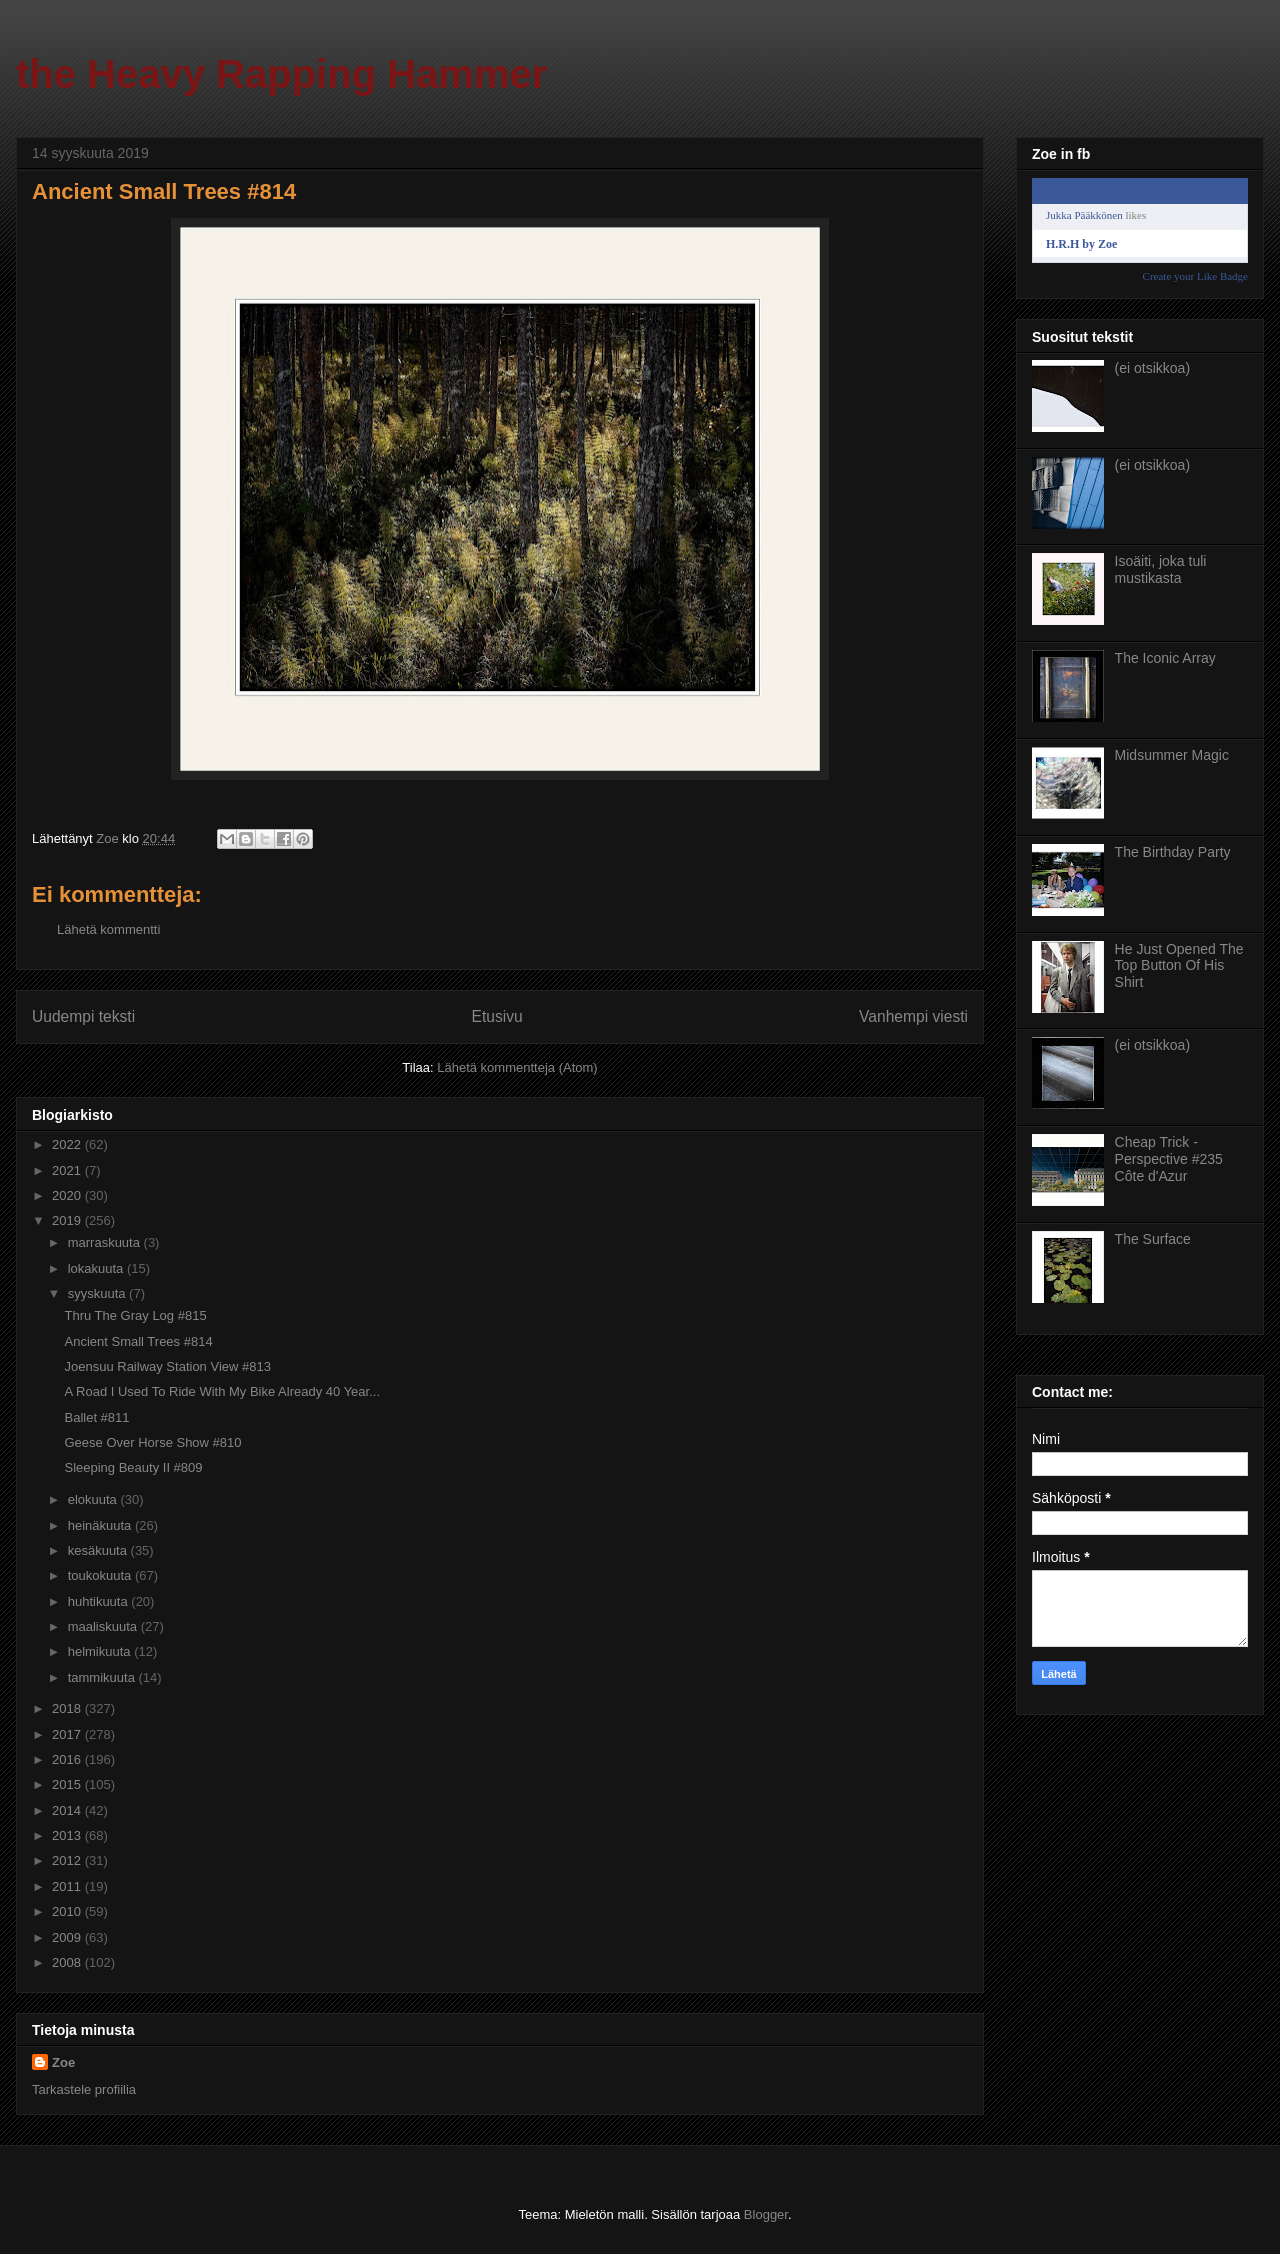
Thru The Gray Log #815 (135, 1315)
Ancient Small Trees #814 (138, 1341)
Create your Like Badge (1195, 276)
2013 (68, 1835)
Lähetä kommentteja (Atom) (517, 1067)
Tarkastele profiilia (84, 2089)
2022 (68, 1144)
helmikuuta (101, 1651)
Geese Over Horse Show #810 (152, 1442)
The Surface (1153, 1239)
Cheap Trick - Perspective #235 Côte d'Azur (1169, 1159)
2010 (68, 1911)
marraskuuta (106, 1242)
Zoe (63, 2062)
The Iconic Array (1165, 658)
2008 (68, 1962)
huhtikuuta (100, 1601)
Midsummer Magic (1172, 755)
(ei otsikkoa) (1152, 368)
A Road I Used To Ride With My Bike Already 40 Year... (222, 1391)
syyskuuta (98, 1293)
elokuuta (94, 1499)
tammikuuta (103, 1677)
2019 (68, 1220)
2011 (68, 1886)
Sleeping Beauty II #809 (133, 1467)
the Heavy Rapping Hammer (281, 74)
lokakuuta (97, 1268)
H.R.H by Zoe (1081, 244)
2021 (68, 1170)
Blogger (766, 2214)
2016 (68, 1759)
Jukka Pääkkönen (1084, 215)
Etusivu (497, 1016)
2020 (68, 1195)
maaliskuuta (104, 1626)
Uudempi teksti (83, 1016)
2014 (68, 1810)
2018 (68, 1708)
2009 (68, 1937)
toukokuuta (101, 1575)
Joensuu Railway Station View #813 (167, 1366)
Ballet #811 (96, 1417)
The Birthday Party (1173, 852)
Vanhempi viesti (913, 1016)
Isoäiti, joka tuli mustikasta (1161, 569)
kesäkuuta (99, 1550)
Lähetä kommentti (108, 929)
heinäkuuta (101, 1525)
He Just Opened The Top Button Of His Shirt (1179, 966)
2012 (68, 1860)
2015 (68, 1784)
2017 (68, 1734)
